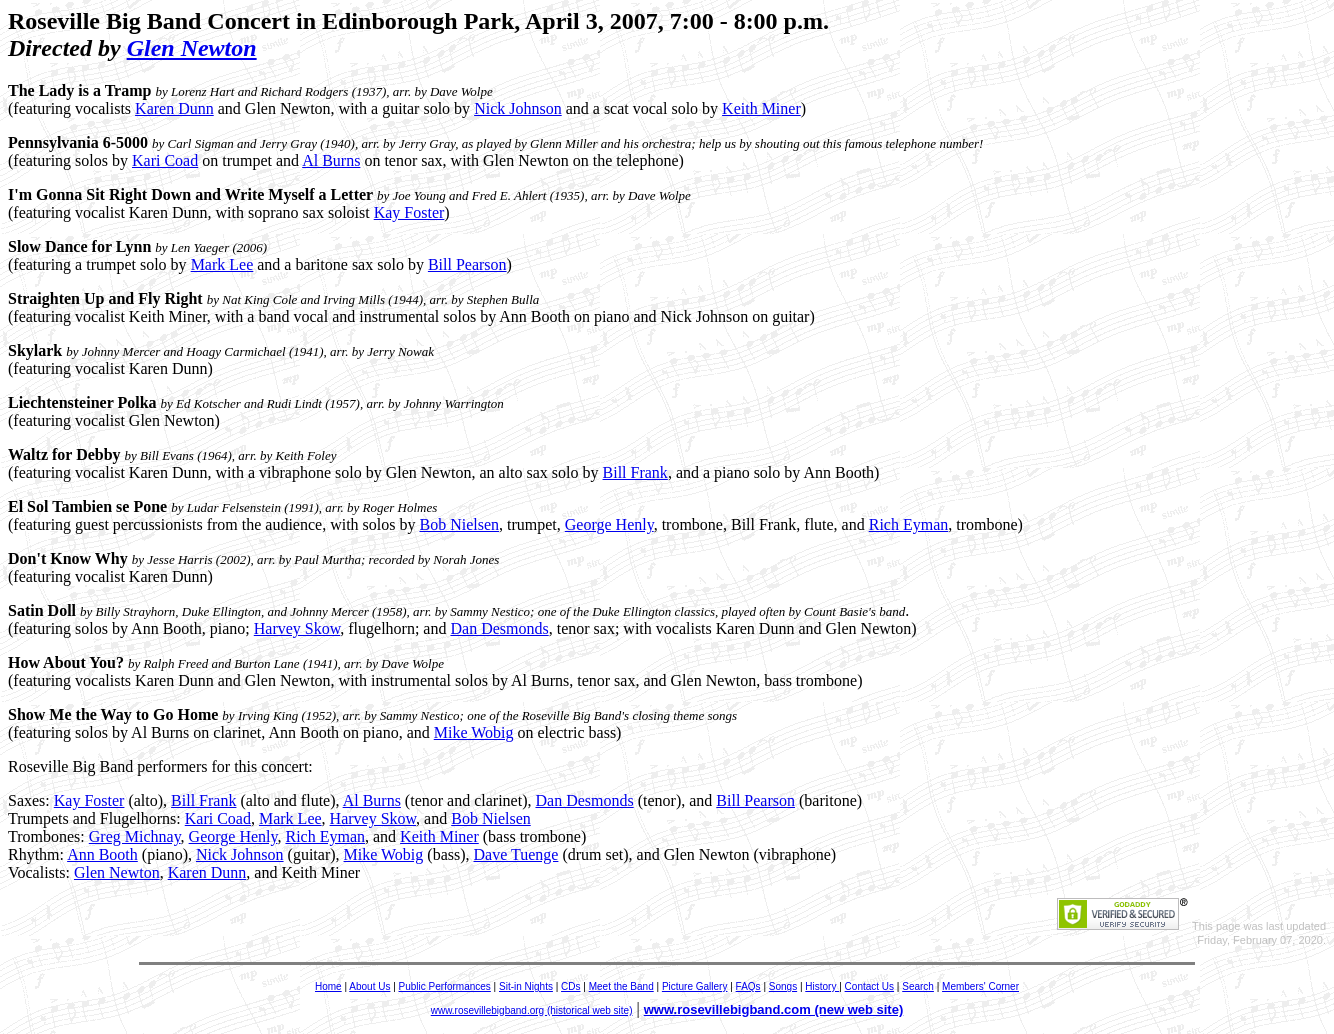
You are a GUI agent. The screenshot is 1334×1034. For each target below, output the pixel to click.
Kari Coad (165, 160)
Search (918, 986)
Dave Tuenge (516, 854)
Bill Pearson (467, 264)
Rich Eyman (909, 524)
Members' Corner (980, 986)
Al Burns (331, 160)
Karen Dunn (174, 108)
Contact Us (869, 986)
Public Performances (445, 986)
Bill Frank (635, 472)
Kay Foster (409, 212)
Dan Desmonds (499, 628)
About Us (369, 986)
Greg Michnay (135, 836)
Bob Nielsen (459, 524)
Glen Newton (192, 48)
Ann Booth (102, 854)
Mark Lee (222, 264)
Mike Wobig (474, 732)
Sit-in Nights (526, 986)
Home (328, 986)
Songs (783, 986)
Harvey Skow (297, 628)
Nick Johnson (518, 108)
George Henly (609, 524)
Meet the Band (621, 986)
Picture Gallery (695, 986)
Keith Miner (761, 108)
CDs (570, 986)
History (822, 986)
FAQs (748, 986)
